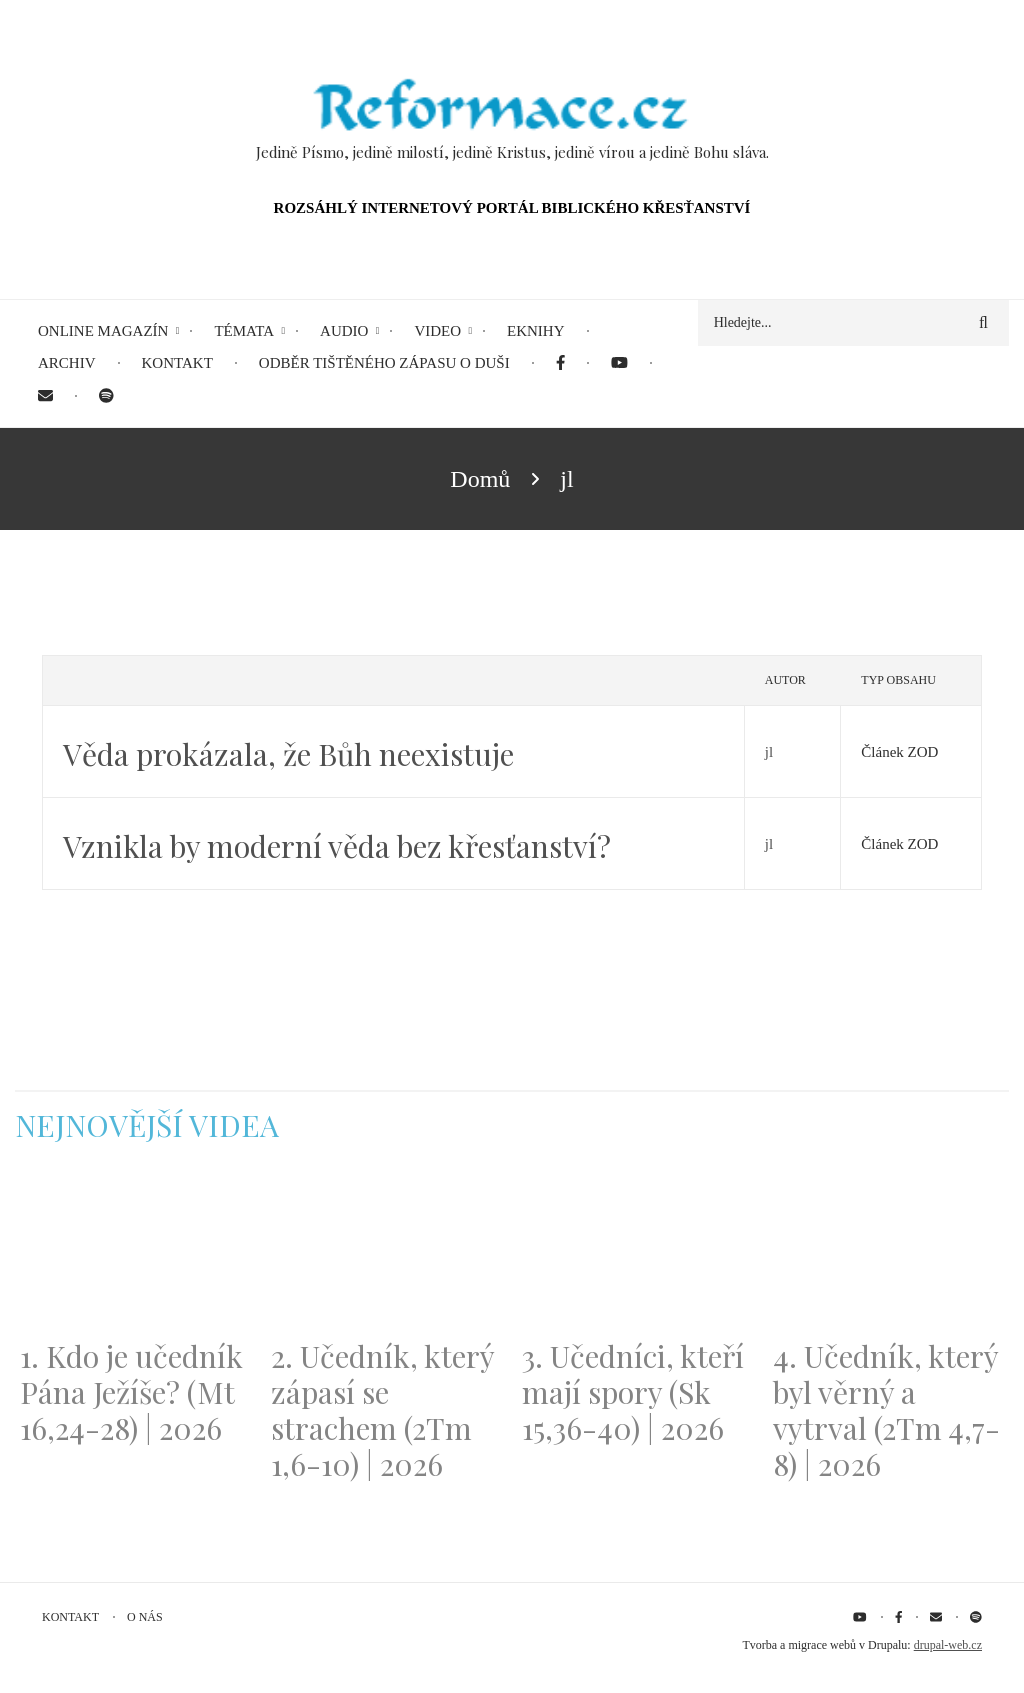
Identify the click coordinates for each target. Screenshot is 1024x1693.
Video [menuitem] (437, 331)
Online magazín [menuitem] (103, 331)
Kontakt (70, 1617)
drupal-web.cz (948, 1645)
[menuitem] (560, 363)
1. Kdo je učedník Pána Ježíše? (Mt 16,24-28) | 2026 (131, 1392)
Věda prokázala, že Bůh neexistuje (288, 754)
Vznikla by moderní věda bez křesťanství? (337, 846)
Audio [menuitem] (344, 331)
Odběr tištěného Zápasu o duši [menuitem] (384, 363)
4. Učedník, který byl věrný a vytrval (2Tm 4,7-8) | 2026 (886, 1410)
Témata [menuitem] (244, 331)
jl (769, 752)
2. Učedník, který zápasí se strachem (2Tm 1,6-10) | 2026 (382, 1410)
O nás (145, 1617)
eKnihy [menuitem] (536, 331)
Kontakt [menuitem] (177, 363)
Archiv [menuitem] (67, 363)
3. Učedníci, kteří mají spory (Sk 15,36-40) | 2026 (633, 1392)
